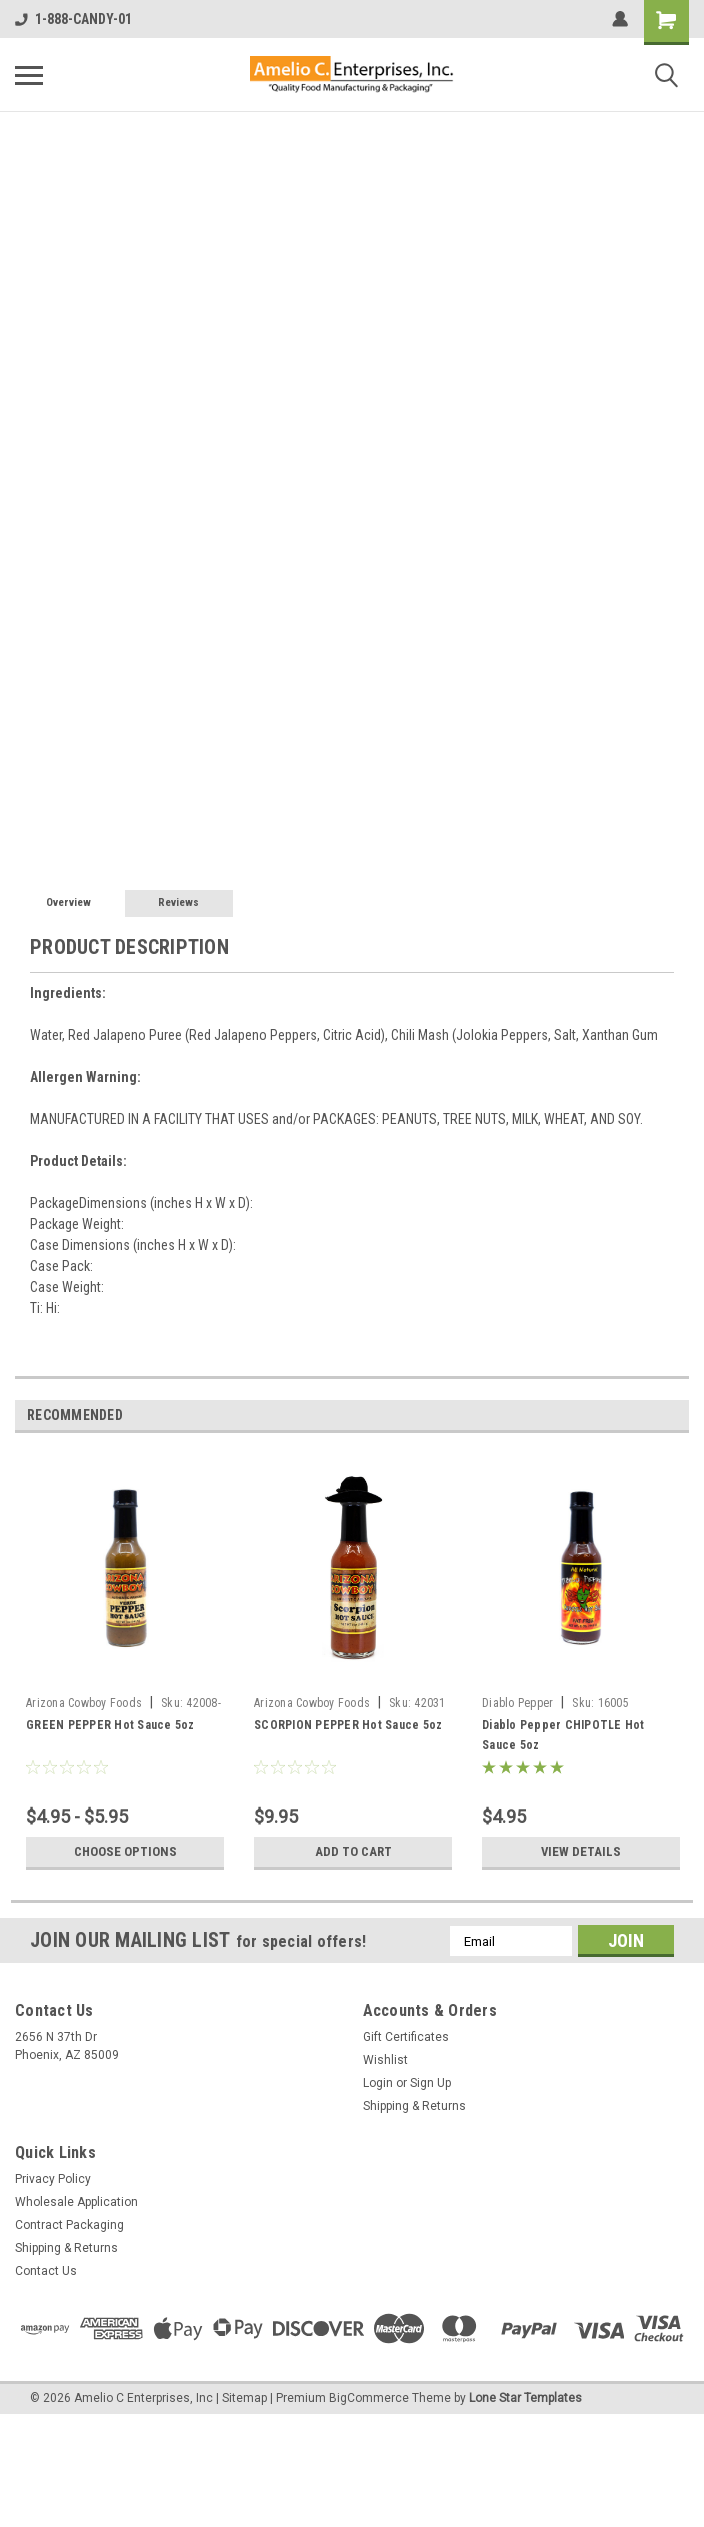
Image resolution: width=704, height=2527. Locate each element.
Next (673, 1415)
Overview (68, 902)
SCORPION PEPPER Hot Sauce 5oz (348, 1725)
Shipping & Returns (414, 2106)
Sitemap (244, 2398)
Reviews (178, 902)
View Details (581, 1852)
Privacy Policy (53, 2179)
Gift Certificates (406, 2037)
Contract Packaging (69, 2225)
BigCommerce (369, 2398)
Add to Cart (353, 1852)
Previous (645, 1415)
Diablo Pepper (517, 1703)
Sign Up (430, 2083)
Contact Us (46, 2271)
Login (378, 2083)
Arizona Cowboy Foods (84, 1703)
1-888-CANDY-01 (73, 19)
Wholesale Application (76, 2202)
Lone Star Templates (525, 2398)
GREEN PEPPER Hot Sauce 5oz (110, 1725)
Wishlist (385, 2060)
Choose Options (125, 1852)
